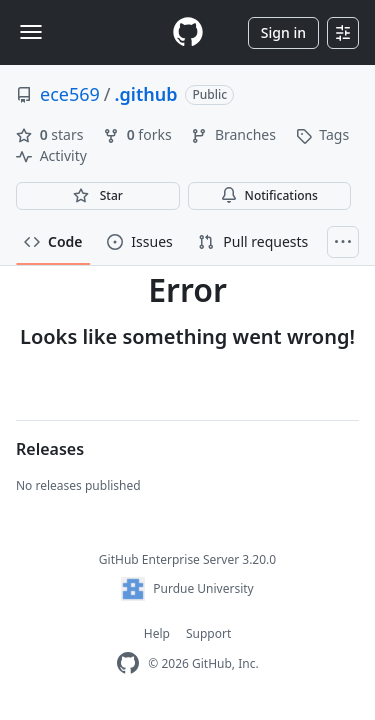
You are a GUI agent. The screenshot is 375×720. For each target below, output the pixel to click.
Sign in (283, 32)
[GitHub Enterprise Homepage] (128, 663)
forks (139, 134)
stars (51, 134)
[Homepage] (188, 32)
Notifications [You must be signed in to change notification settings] (269, 195)
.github (146, 94)
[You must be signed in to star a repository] (98, 196)
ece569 (70, 94)
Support (208, 633)
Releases (50, 449)
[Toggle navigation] (31, 32)
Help (157, 633)
